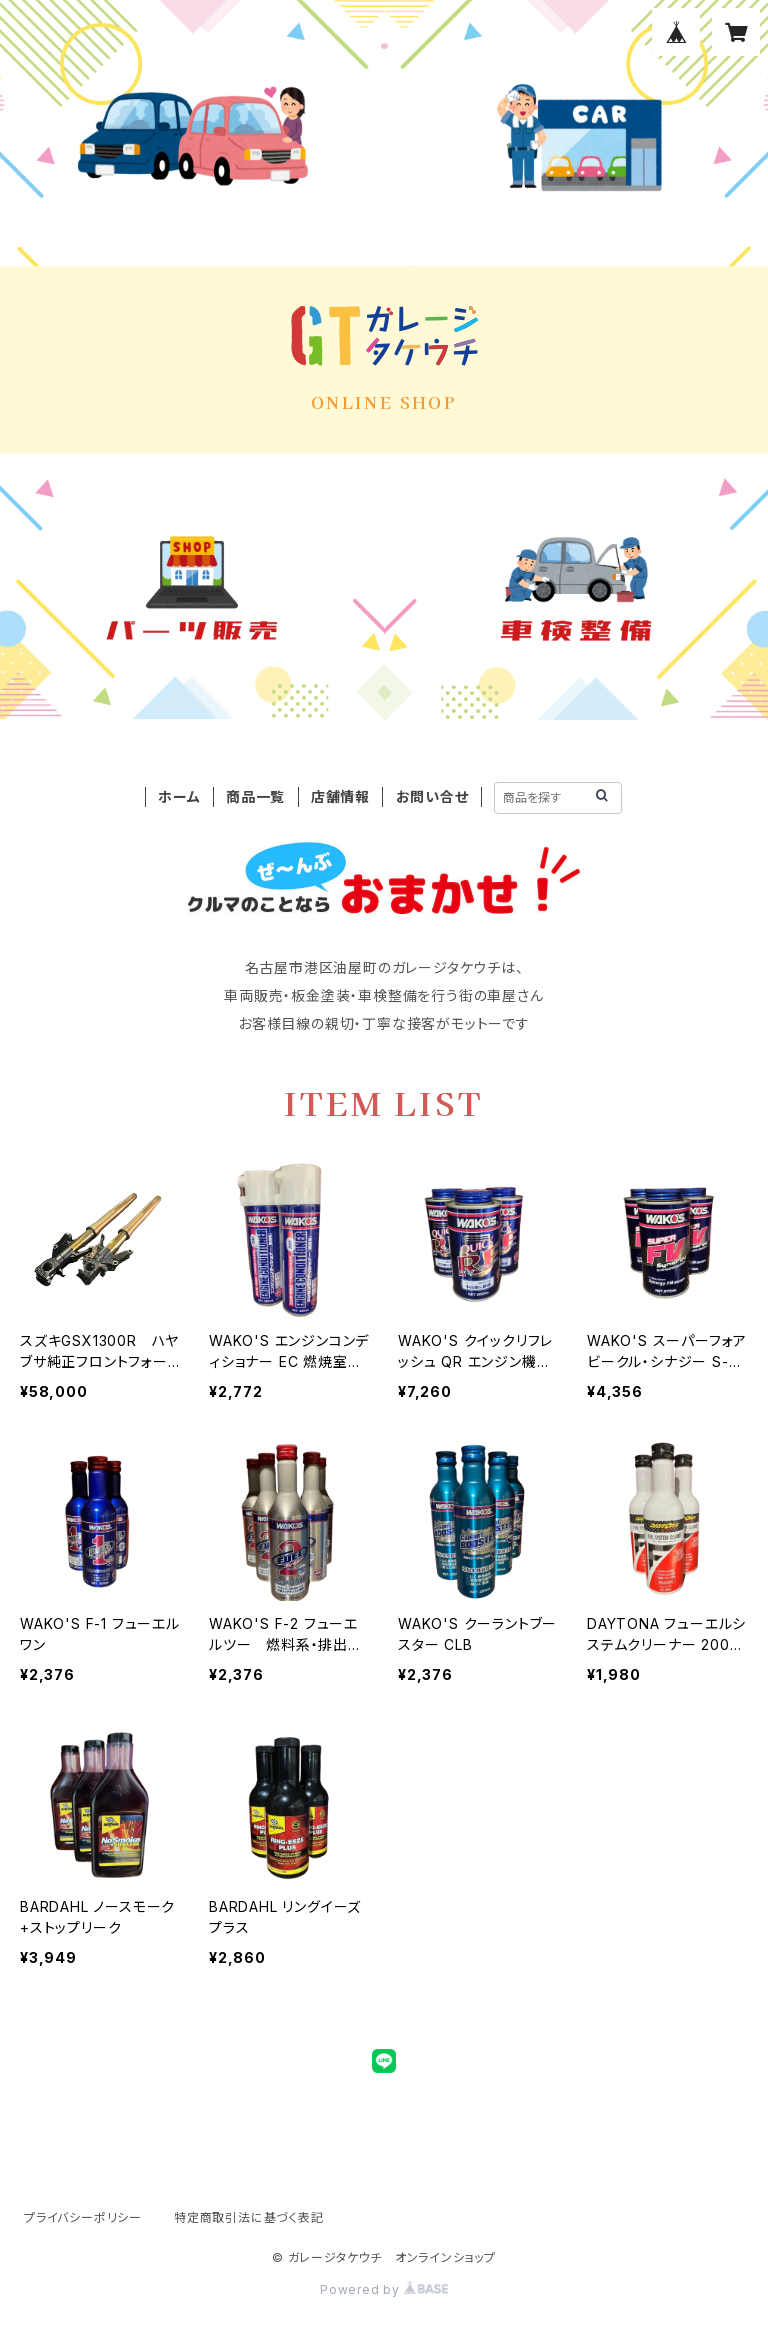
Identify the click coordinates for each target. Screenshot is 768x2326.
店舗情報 (340, 796)
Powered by (384, 2289)
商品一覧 (255, 796)
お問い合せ (432, 796)
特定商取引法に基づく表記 (249, 2217)
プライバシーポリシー (83, 2217)
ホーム (179, 796)
